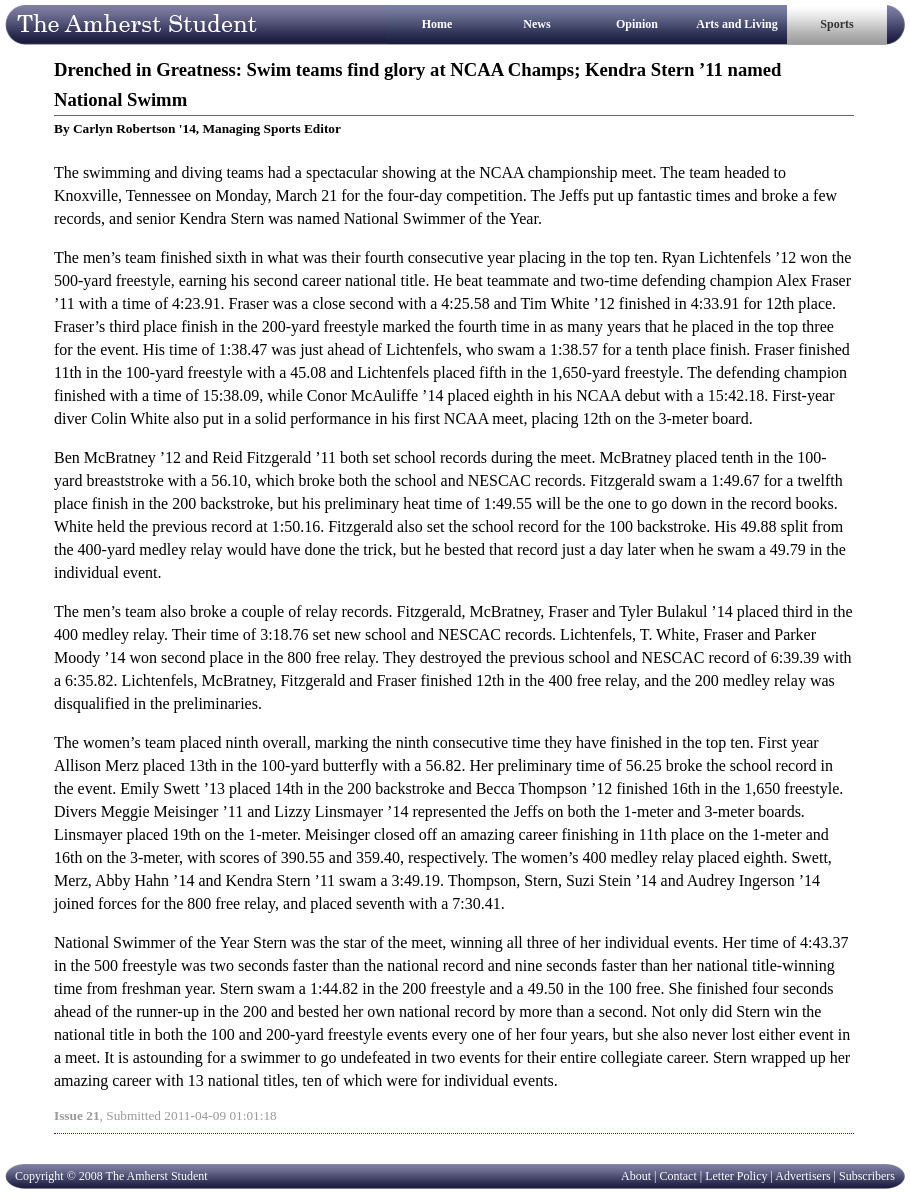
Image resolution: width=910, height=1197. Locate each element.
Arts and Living (736, 24)
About (636, 1176)
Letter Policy (736, 1176)
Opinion (637, 24)
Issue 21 (77, 1115)
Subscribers (867, 1176)
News (536, 24)
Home (437, 24)
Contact (677, 1176)
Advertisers (802, 1176)
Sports (836, 24)
